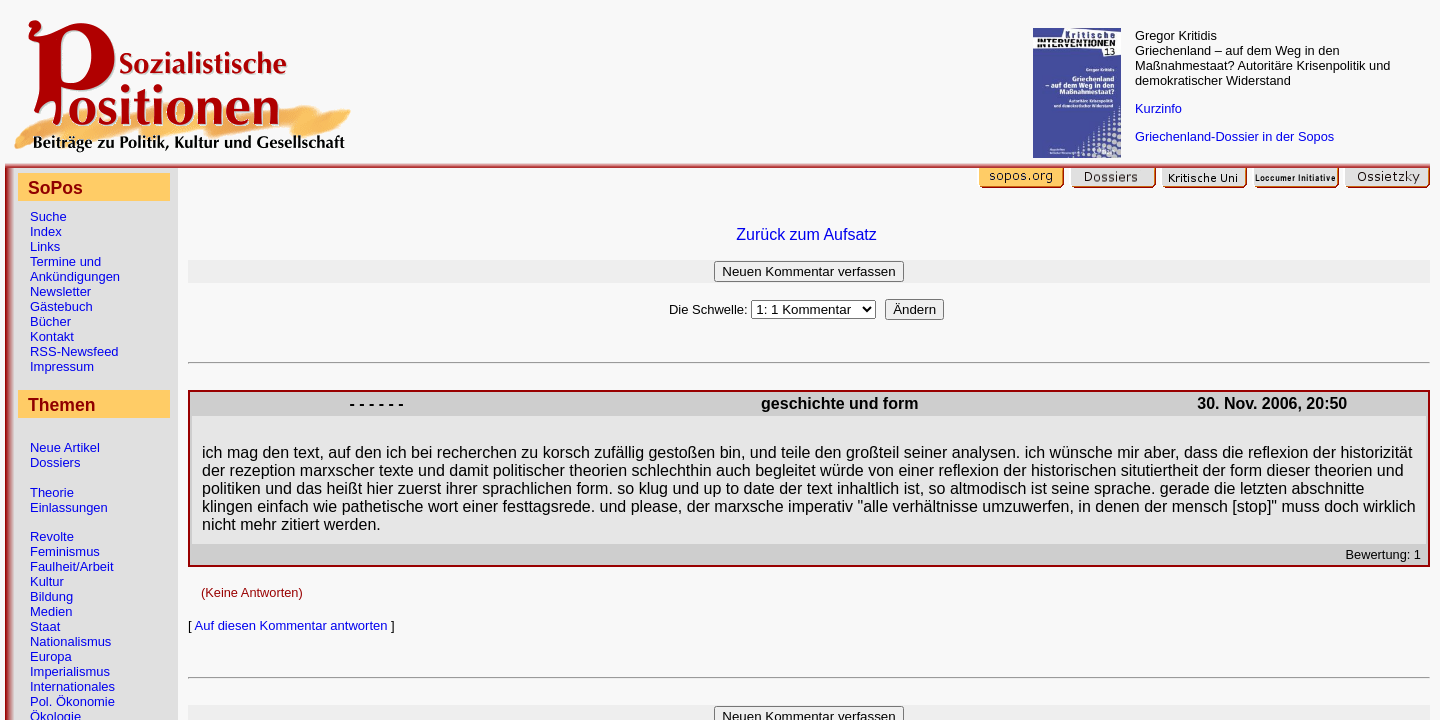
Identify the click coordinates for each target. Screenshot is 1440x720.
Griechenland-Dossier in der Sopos (1234, 136)
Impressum (62, 366)
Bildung (51, 596)
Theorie (52, 492)
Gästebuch (61, 306)
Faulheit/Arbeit (72, 566)
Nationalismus (70, 641)
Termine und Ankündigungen (75, 269)
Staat (45, 626)
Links (45, 246)
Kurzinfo (1158, 108)
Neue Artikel (65, 447)
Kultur (47, 581)
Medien (51, 611)
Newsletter (60, 291)
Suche (48, 216)
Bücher (50, 321)
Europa (51, 656)
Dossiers (55, 462)
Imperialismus (70, 671)
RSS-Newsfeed (74, 351)
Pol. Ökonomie (72, 701)
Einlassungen (69, 507)
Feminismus (65, 551)
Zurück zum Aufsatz (806, 234)
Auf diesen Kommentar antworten (291, 625)
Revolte (52, 536)
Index (46, 231)
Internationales (72, 686)
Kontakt (52, 336)
